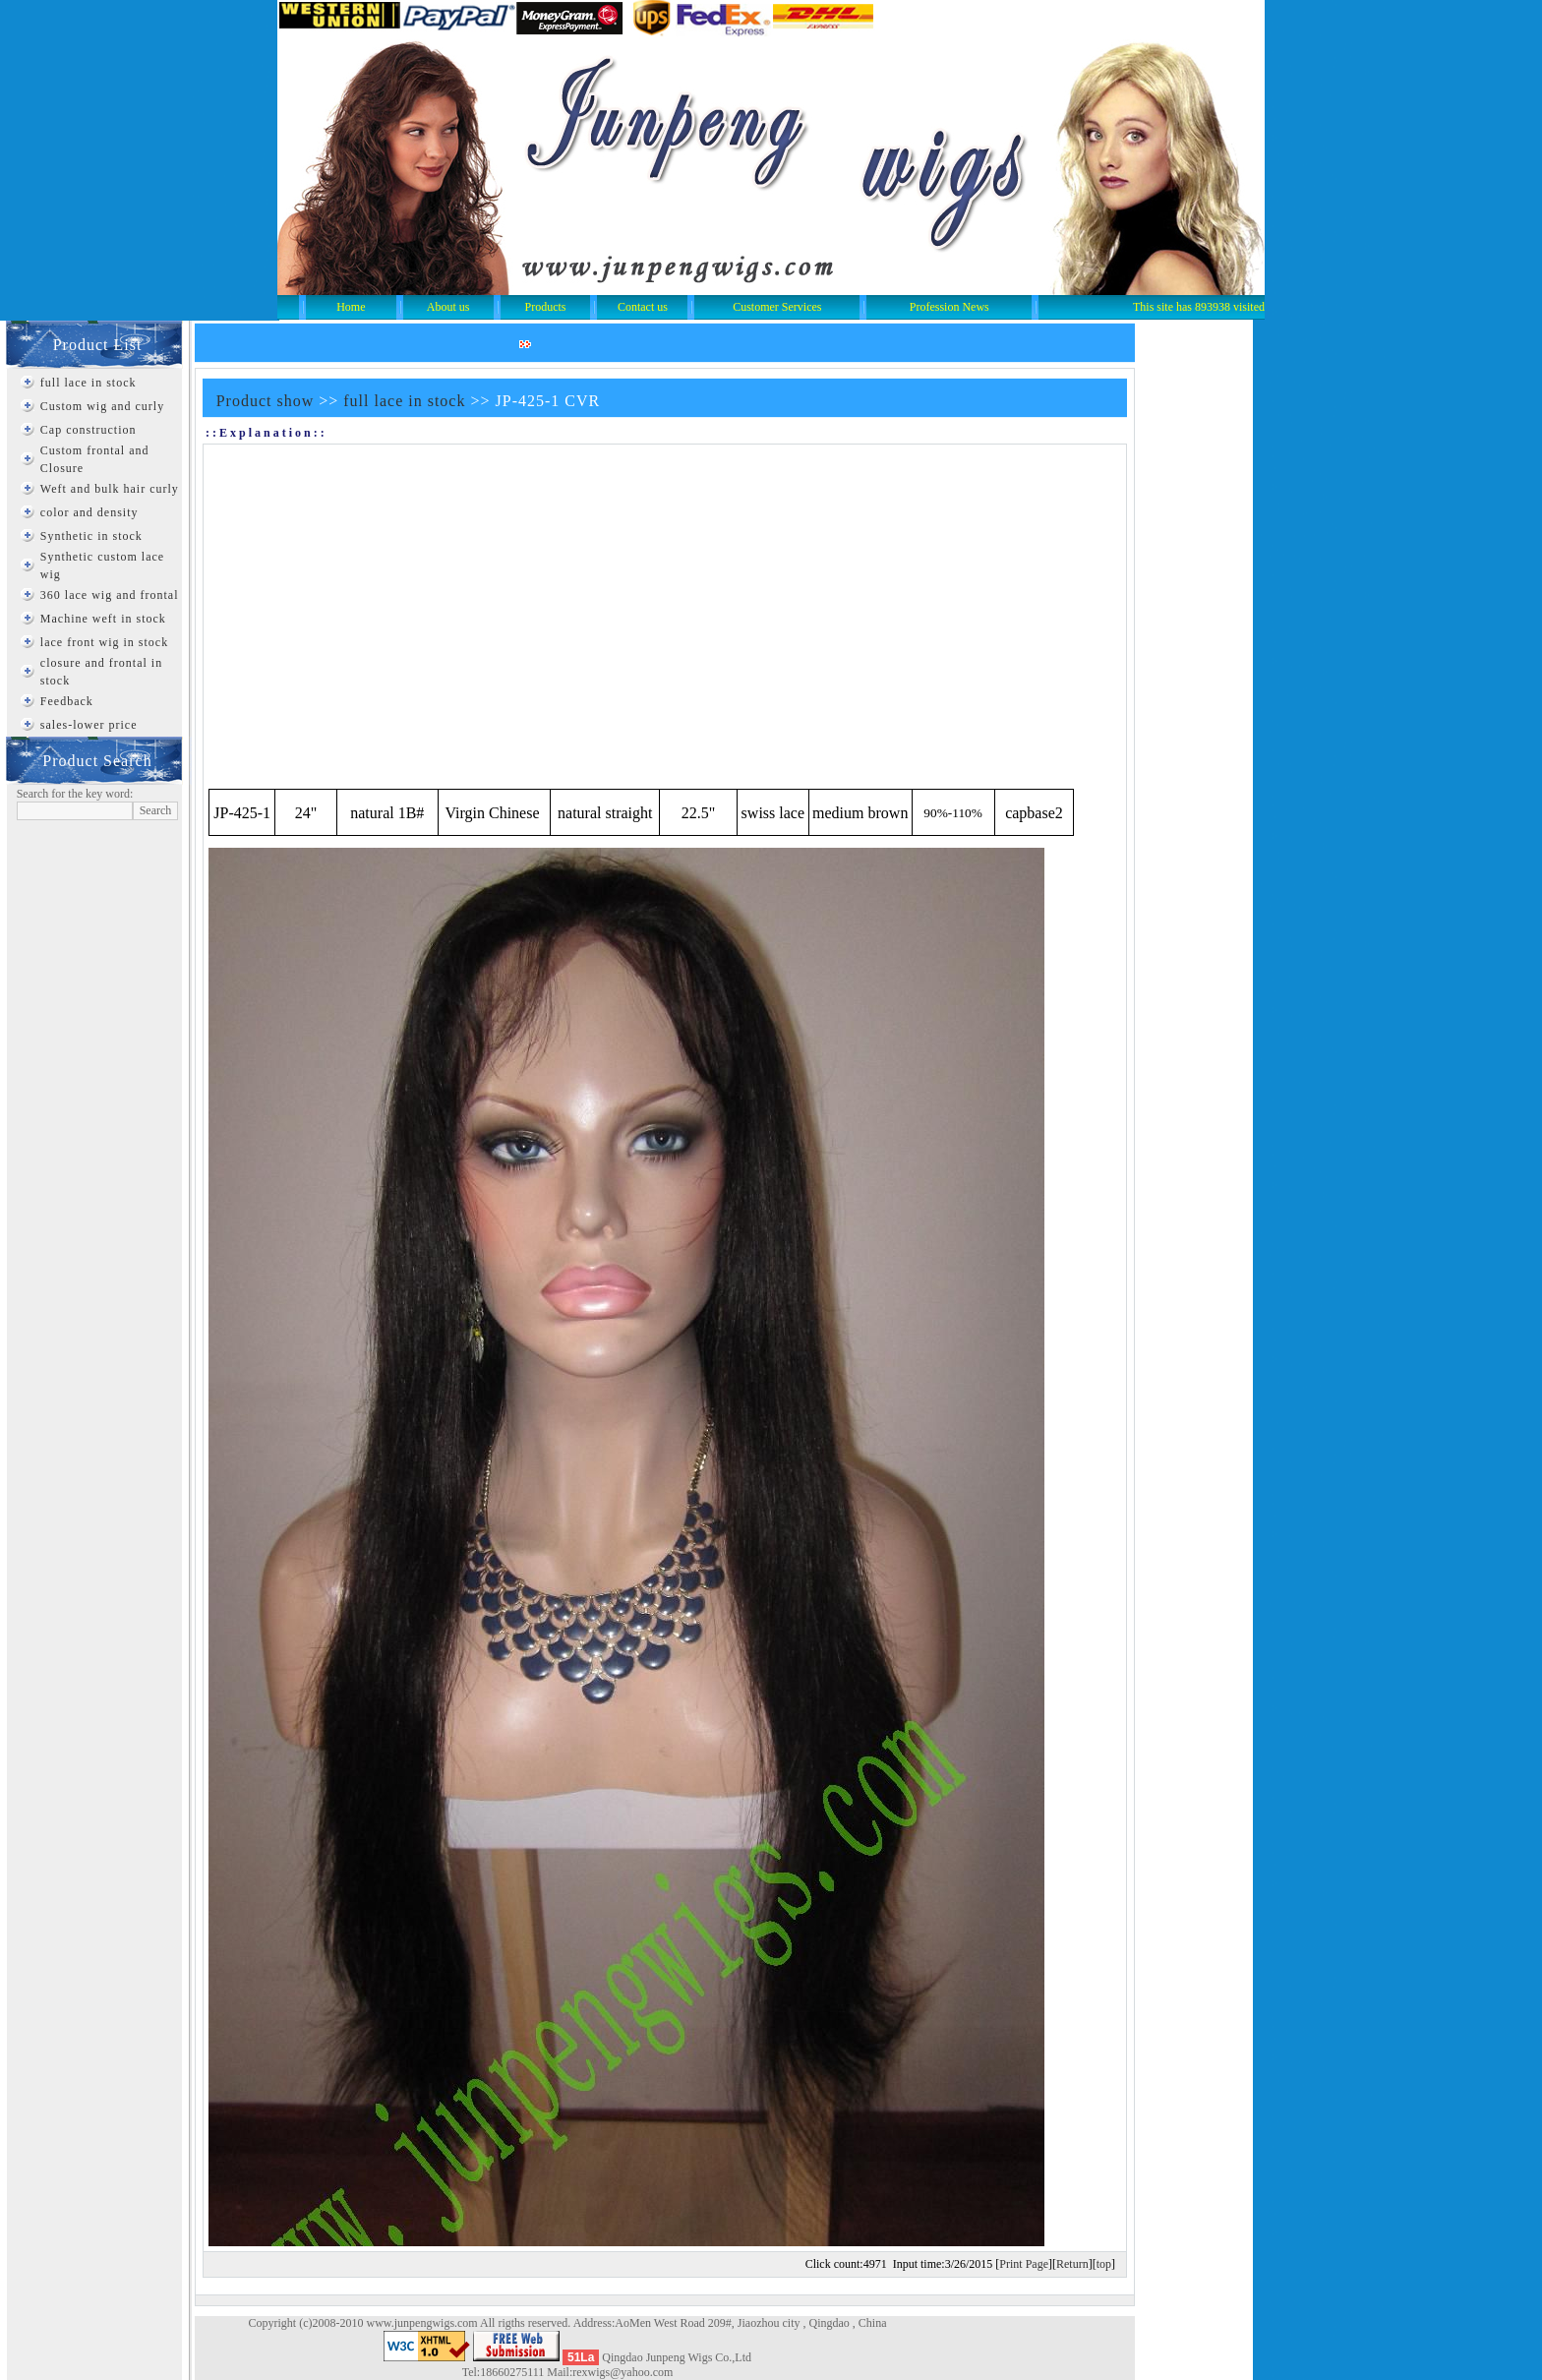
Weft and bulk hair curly (109, 489)
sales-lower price (89, 725)
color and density (89, 512)
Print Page (1023, 2264)
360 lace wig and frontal (109, 595)
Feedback (66, 701)
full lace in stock (88, 382)
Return (1072, 2264)
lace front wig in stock (104, 642)
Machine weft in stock (103, 618)
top (1104, 2264)
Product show (265, 400)
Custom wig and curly (102, 406)
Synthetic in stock (91, 536)
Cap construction (88, 430)
